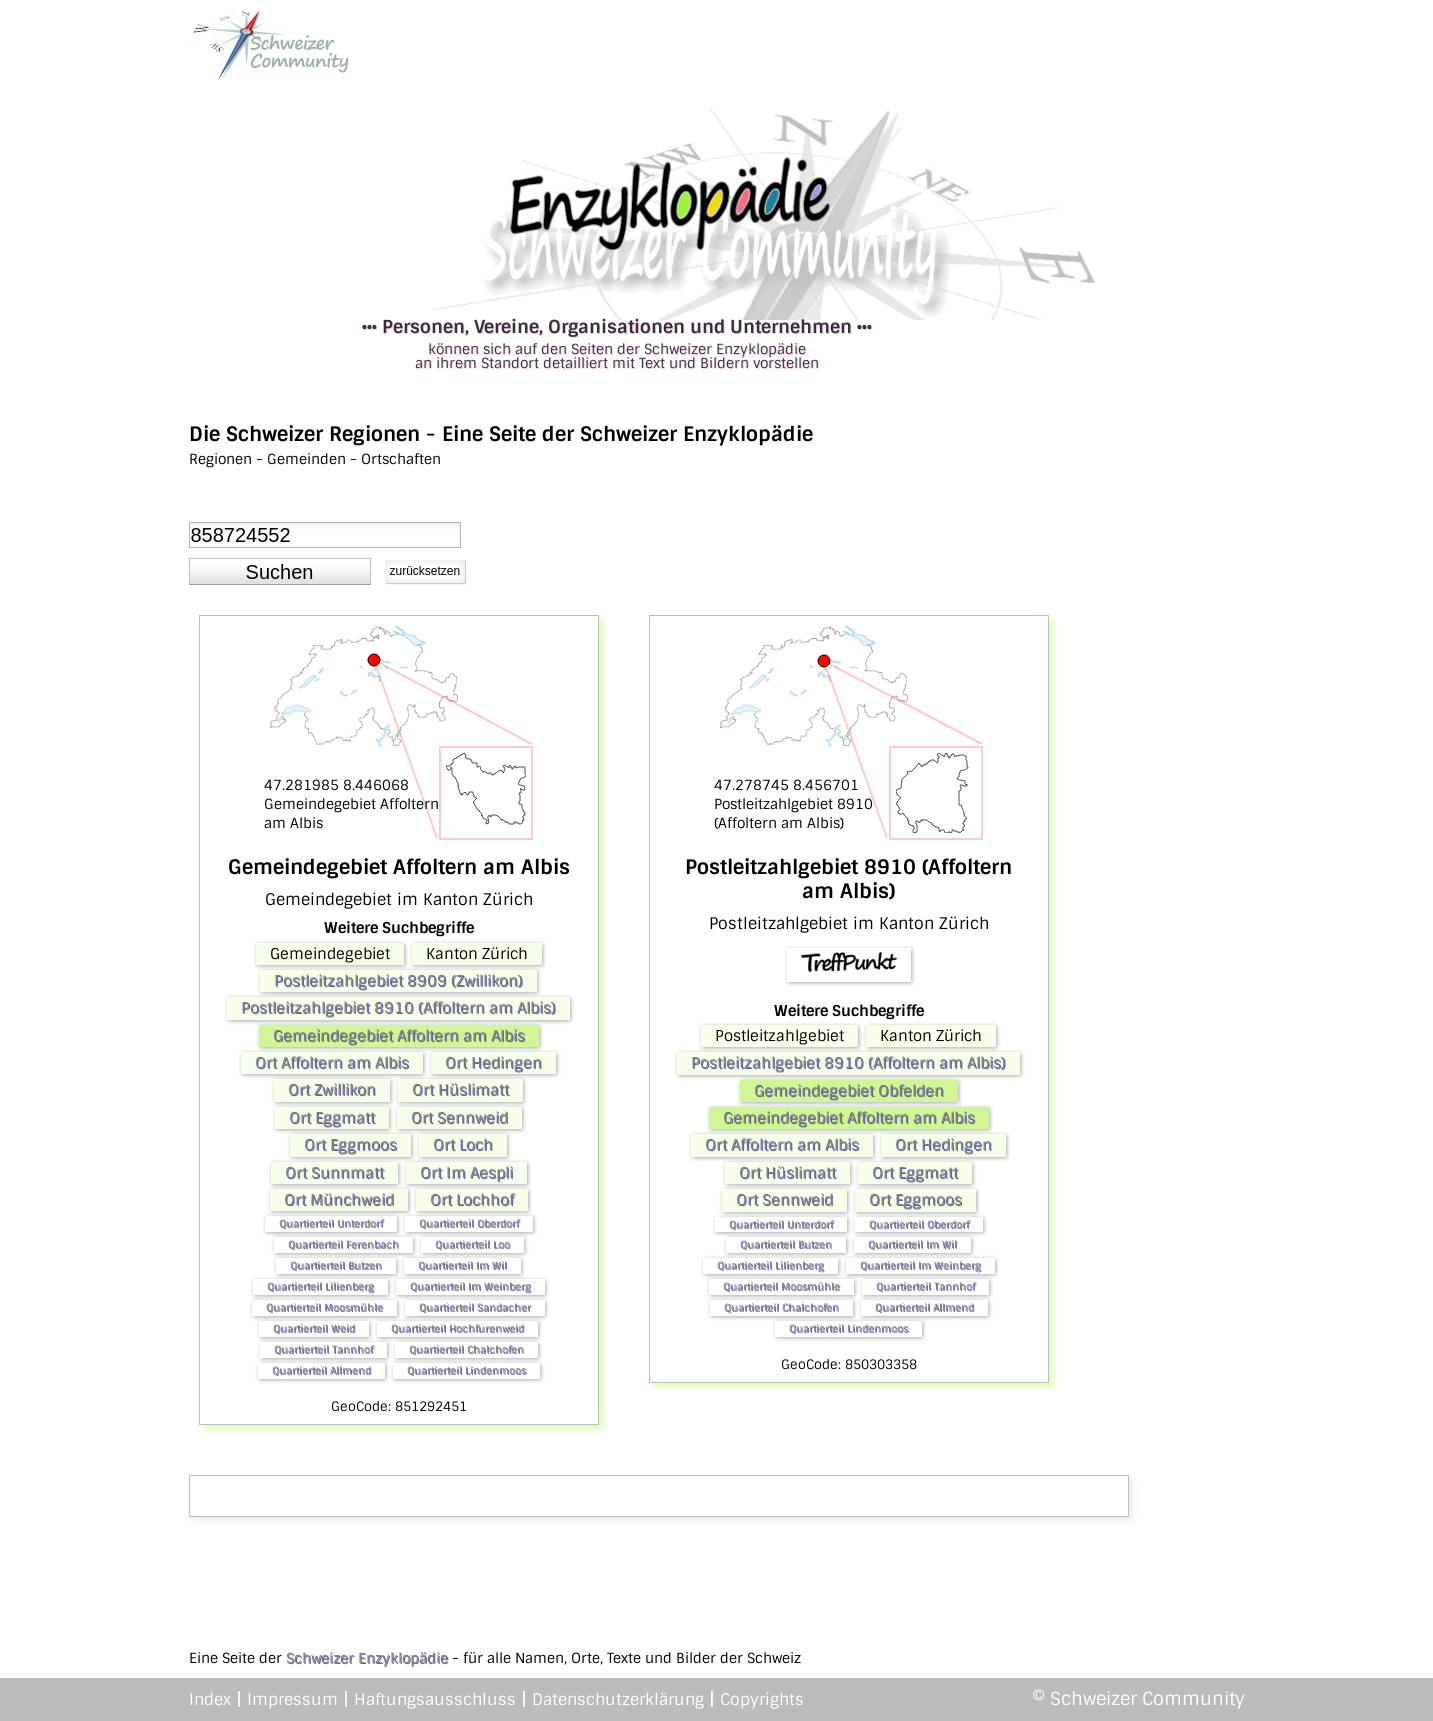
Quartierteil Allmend (321, 1370)
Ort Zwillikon (332, 1090)
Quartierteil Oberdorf (469, 1223)
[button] (280, 572)
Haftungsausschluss (435, 1699)
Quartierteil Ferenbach (343, 1244)
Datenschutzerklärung (618, 1699)
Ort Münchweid (339, 1200)
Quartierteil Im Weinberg (470, 1286)
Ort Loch (463, 1145)
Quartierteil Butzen (336, 1265)
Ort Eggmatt (332, 1118)
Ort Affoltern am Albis (332, 1063)
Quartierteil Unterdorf (331, 1223)
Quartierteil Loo (472, 1244)
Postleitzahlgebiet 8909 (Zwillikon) (398, 981)
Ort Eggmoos (350, 1145)
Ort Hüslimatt (460, 1090)
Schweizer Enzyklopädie (367, 1658)
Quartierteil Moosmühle (324, 1307)
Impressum (292, 1699)
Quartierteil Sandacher (475, 1307)
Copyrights (762, 1699)
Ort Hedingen (493, 1063)
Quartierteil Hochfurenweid (457, 1328)
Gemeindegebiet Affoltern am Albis (399, 1036)
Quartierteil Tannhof (323, 1349)
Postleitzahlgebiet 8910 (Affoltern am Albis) (398, 1008)
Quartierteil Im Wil (462, 1265)
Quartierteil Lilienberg (320, 1286)
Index (210, 1699)
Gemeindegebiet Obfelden (849, 1091)
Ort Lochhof (472, 1200)
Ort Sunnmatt (334, 1173)
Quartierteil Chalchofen (466, 1349)
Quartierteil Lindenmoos (466, 1370)
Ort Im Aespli (466, 1173)
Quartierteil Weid (314, 1328)
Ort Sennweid (459, 1118)
